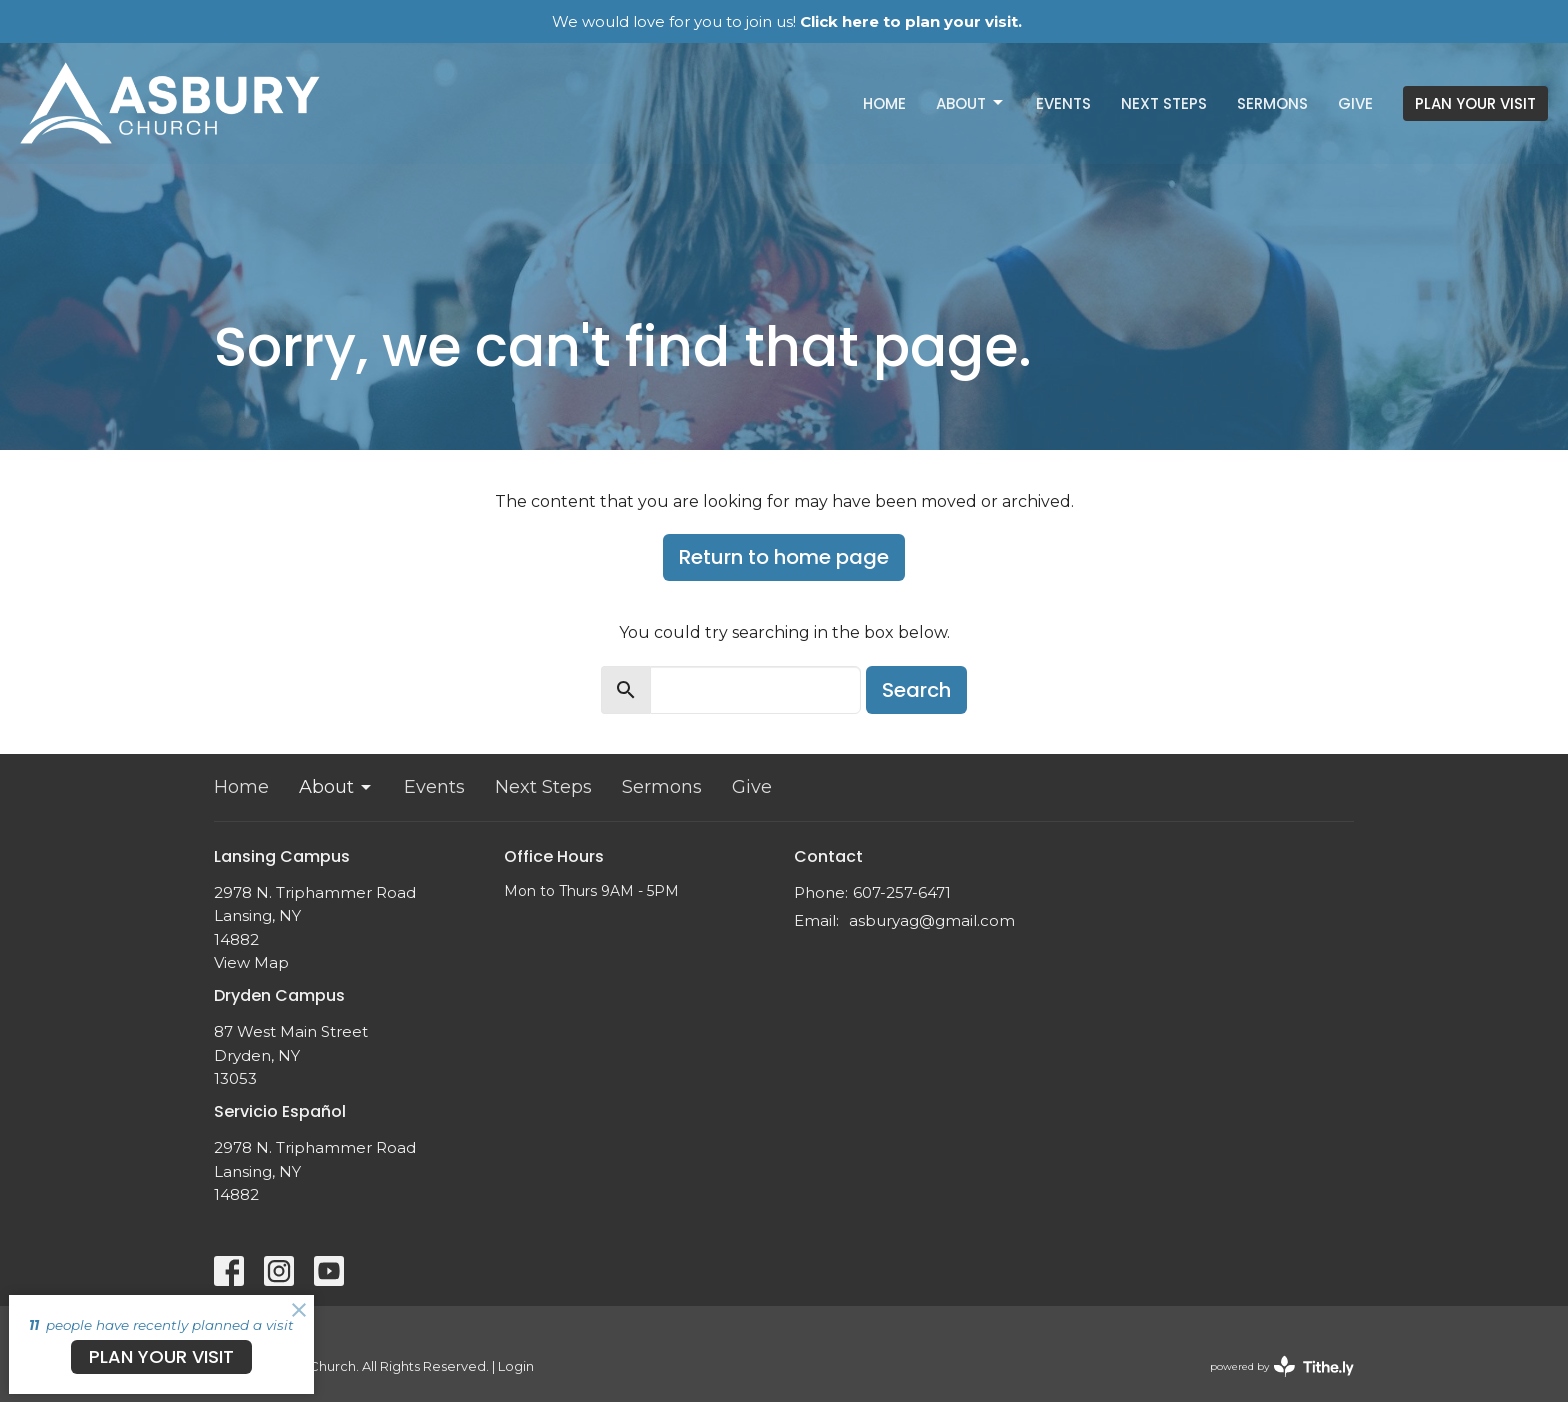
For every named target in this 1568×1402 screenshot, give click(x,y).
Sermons (1272, 103)
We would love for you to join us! (787, 21)
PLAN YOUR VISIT (1475, 103)
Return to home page (784, 557)
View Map (251, 962)
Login (516, 1366)
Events (1063, 103)
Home (884, 103)
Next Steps (1164, 103)
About (971, 103)
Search (916, 690)
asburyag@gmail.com (932, 920)
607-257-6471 (902, 892)
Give (1355, 103)
